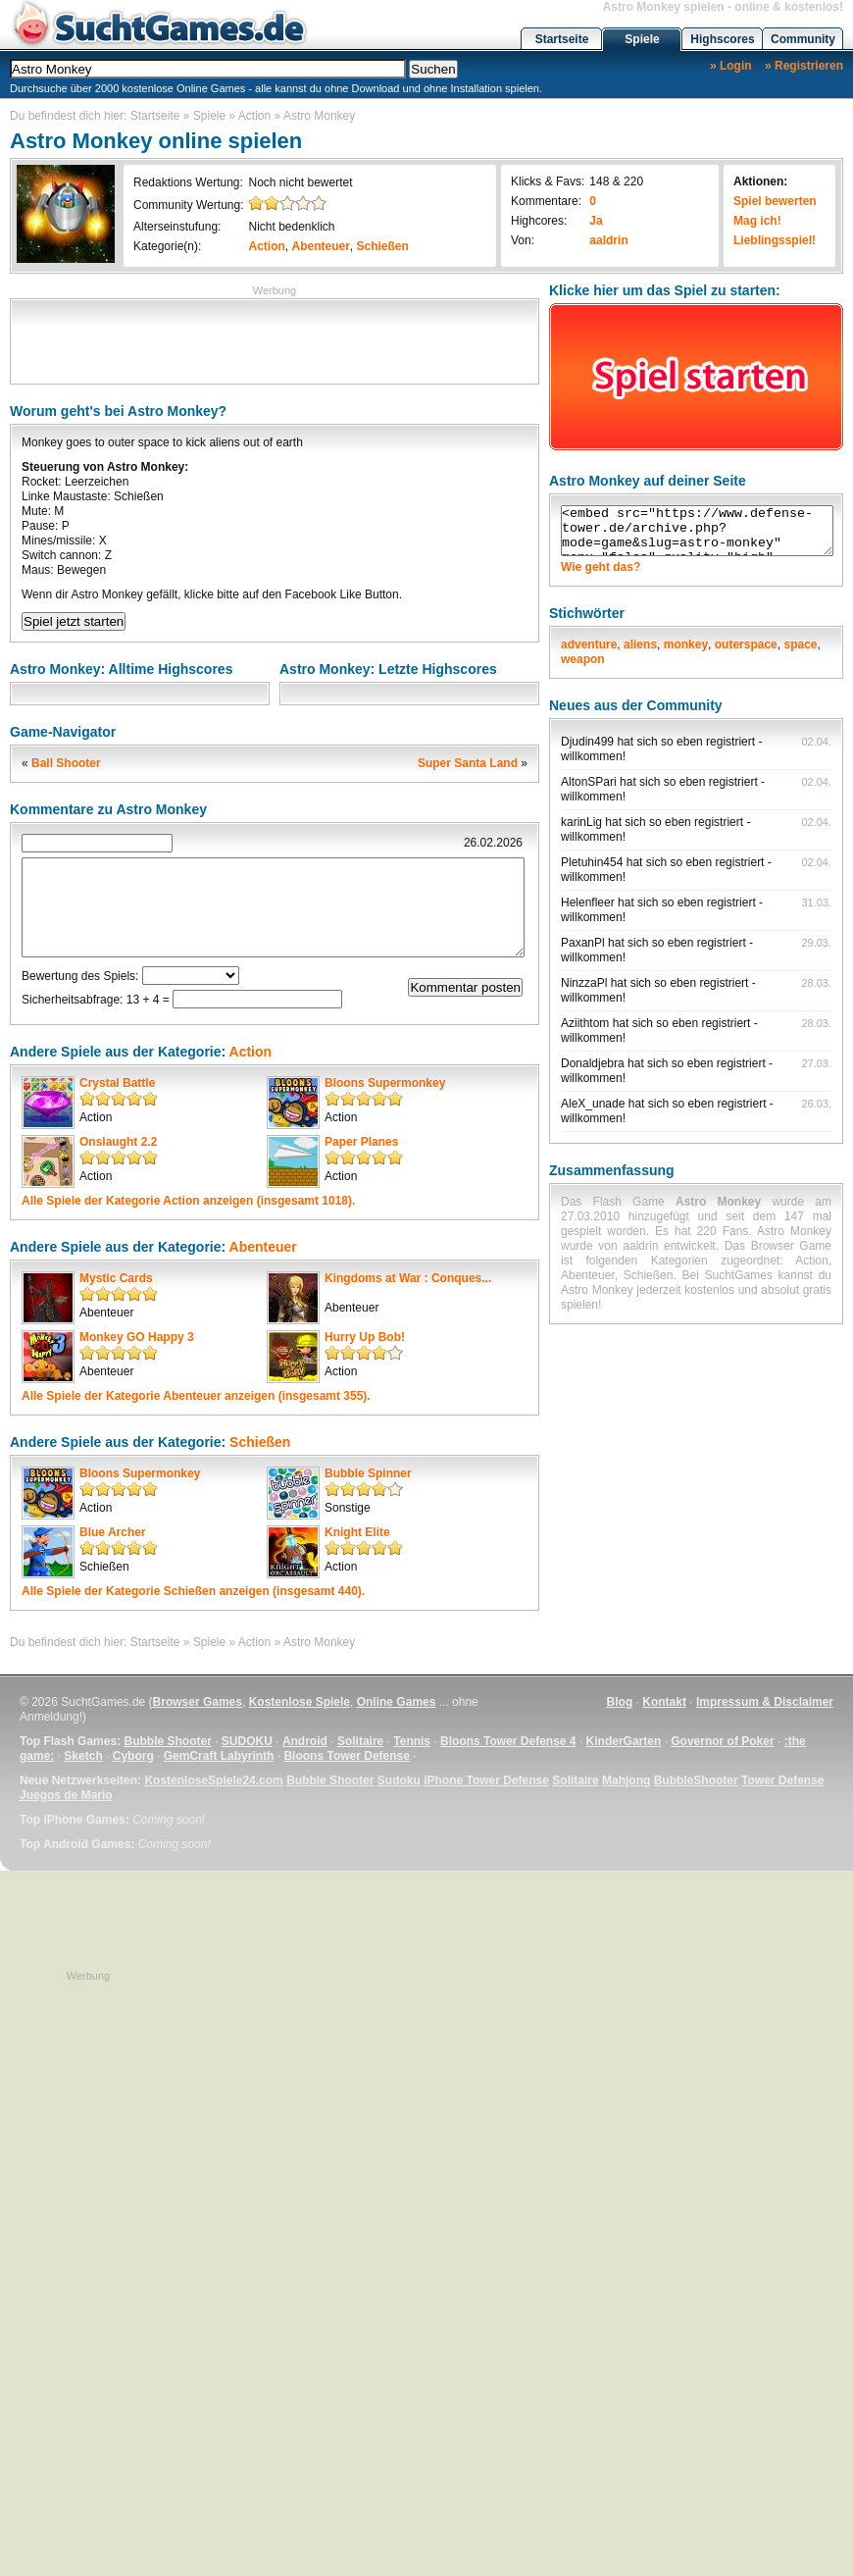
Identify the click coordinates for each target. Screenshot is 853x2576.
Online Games (396, 1702)
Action (254, 116)
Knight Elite (357, 1532)
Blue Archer (112, 1532)
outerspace (746, 644)
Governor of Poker (722, 1741)
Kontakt (664, 1702)
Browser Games (197, 1702)
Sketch (83, 1756)
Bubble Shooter (167, 1741)
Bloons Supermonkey (385, 1083)
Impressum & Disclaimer (764, 1702)
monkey (686, 644)
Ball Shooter (66, 763)
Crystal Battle (117, 1083)
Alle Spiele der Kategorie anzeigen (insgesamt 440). (193, 1591)
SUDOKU (247, 1741)
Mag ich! (757, 221)
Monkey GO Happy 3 (136, 1337)
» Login (731, 66)
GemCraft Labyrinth (219, 1756)
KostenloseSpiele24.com (213, 1780)
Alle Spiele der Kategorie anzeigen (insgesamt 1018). (188, 1201)
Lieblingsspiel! (774, 240)
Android (304, 1741)
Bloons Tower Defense (346, 1756)
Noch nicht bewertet (300, 182)
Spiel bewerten (775, 201)
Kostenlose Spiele (299, 1702)
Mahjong (626, 1780)
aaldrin (608, 240)
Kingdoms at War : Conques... (408, 1278)
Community (803, 39)
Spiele (642, 39)
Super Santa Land (468, 763)
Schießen (383, 246)
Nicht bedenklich (291, 226)
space (800, 644)
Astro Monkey (319, 116)
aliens (640, 644)
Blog (620, 1702)
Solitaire (360, 1741)
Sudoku (399, 1780)
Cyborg (133, 1756)
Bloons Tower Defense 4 (508, 1741)
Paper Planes (361, 1142)
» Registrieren (804, 66)
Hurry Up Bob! (365, 1337)
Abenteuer (321, 246)
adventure (589, 644)
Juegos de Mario (66, 1795)
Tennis (411, 1741)
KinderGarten (624, 1741)
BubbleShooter (696, 1780)
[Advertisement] (274, 339)
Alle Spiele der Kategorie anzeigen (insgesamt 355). (196, 1396)
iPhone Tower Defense (486, 1780)
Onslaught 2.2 (118, 1142)
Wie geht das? (600, 567)
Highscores (722, 39)
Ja (595, 221)
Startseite (562, 39)
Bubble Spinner (368, 1473)
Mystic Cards (116, 1278)
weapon (583, 659)
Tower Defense (782, 1780)
